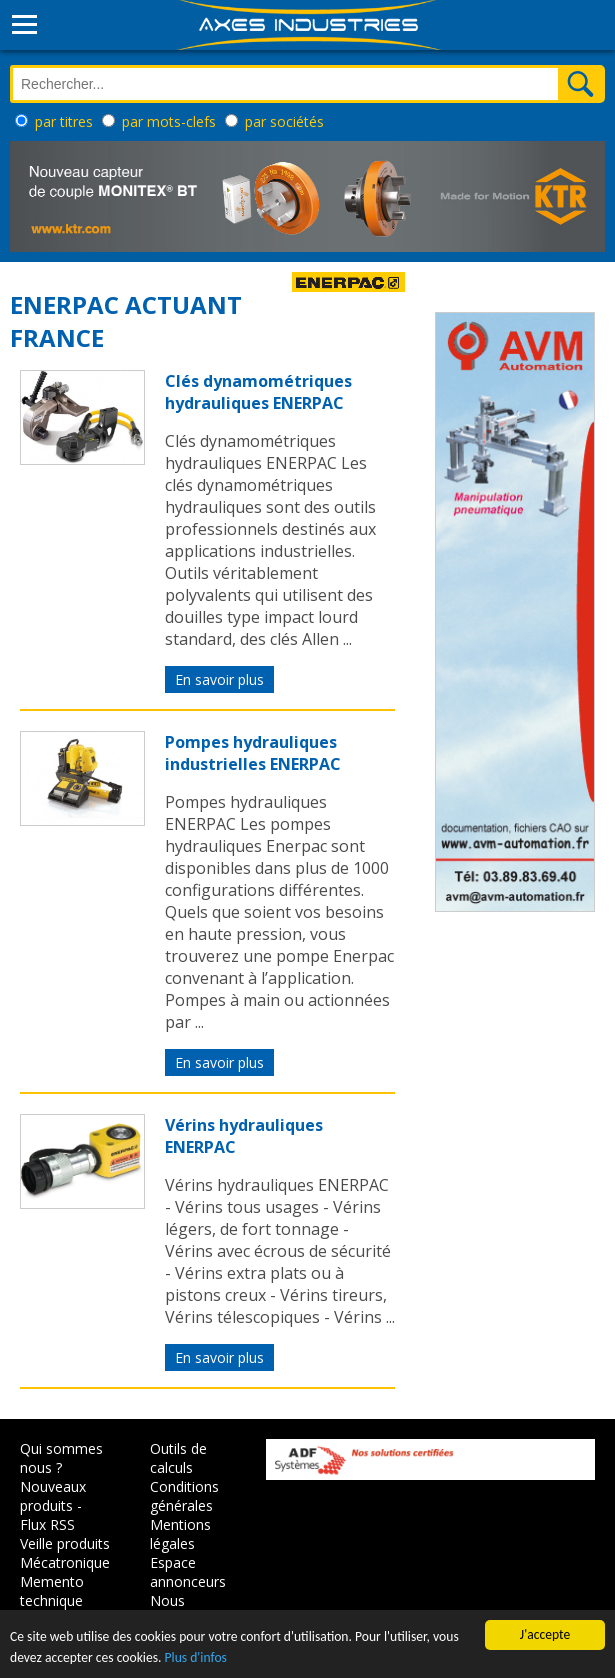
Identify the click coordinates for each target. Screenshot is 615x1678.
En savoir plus (219, 679)
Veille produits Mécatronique (65, 1553)
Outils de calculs (178, 1458)
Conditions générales (184, 1496)
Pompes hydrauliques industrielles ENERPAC (253, 753)
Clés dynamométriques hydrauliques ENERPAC (258, 392)
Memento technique (52, 1591)
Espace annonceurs (188, 1572)
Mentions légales (180, 1534)
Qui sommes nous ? (61, 1458)
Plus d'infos (196, 1657)
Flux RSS (47, 1524)
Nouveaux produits (53, 1496)
